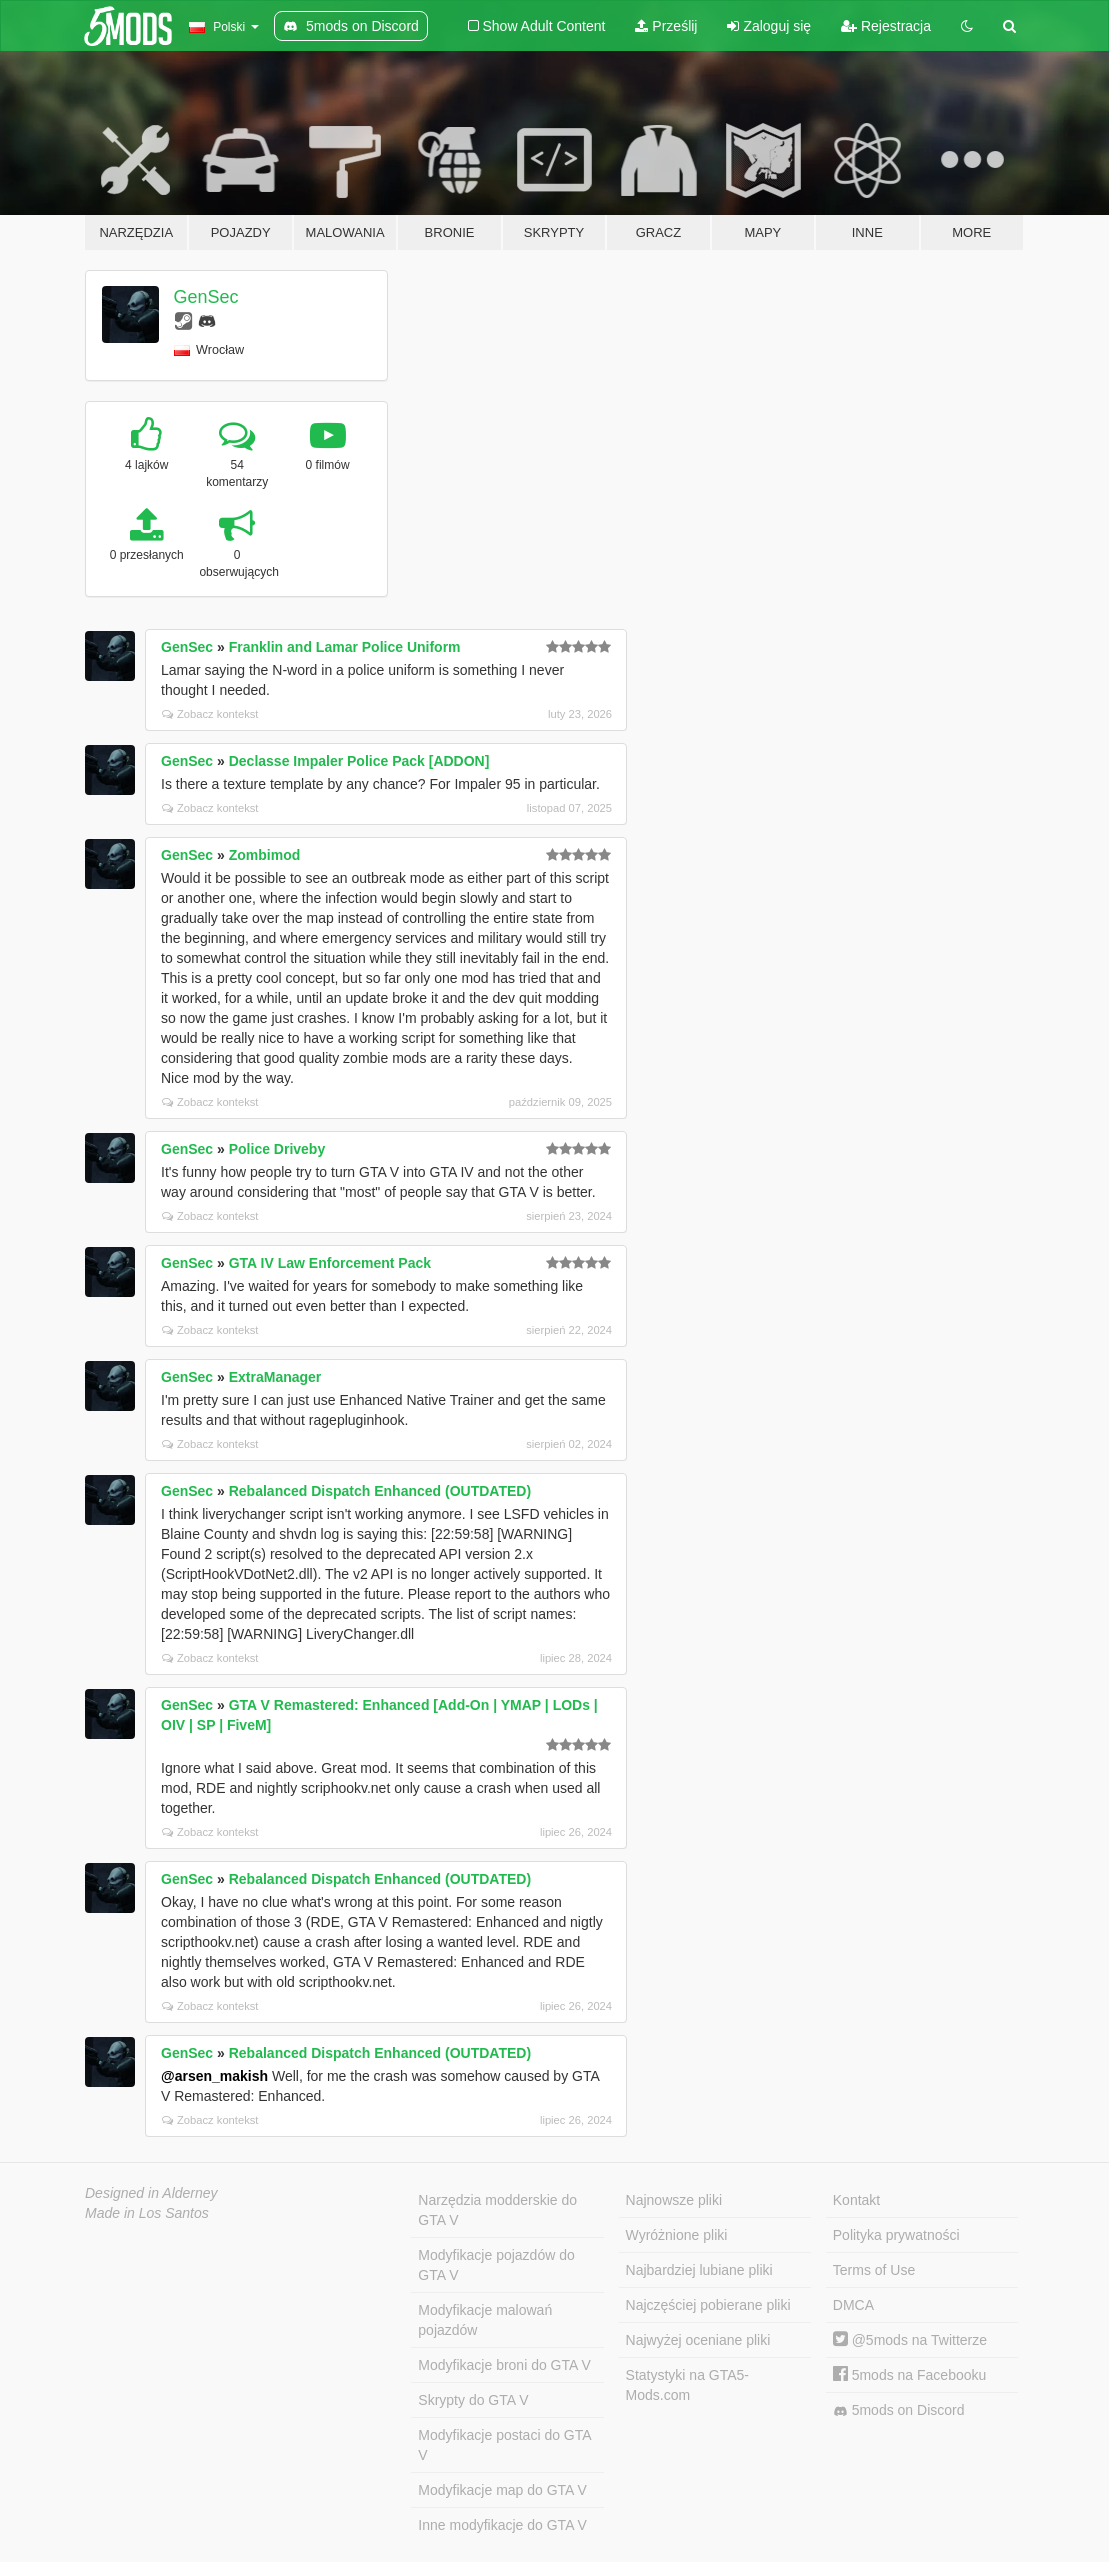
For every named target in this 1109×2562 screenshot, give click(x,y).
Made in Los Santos (147, 2213)
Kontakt (856, 2200)
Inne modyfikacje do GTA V (502, 2525)
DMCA (853, 2305)
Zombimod (265, 855)
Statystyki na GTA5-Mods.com (687, 2385)
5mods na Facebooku (910, 2375)
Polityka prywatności (896, 2235)
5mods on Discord (899, 2410)
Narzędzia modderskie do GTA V (497, 2210)
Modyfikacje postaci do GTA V (504, 2445)
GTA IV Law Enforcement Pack (330, 1263)
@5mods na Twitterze (910, 2340)
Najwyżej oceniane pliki (698, 2340)
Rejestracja (886, 26)
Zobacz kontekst (210, 714)
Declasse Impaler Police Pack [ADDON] (359, 761)
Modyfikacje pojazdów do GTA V (496, 2265)
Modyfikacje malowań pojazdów (485, 2320)
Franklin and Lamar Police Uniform (345, 647)
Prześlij (666, 26)
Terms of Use (874, 2270)
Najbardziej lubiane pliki (699, 2270)
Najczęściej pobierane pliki (708, 2305)
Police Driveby (277, 1149)
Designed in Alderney (151, 2193)
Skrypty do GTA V (473, 2400)
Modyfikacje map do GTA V (502, 2490)
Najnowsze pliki (674, 2200)
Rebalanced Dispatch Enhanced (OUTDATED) (380, 1491)
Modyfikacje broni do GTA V (504, 2365)
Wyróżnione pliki (677, 2235)
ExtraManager (275, 1377)
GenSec (206, 297)
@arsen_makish (214, 2076)
